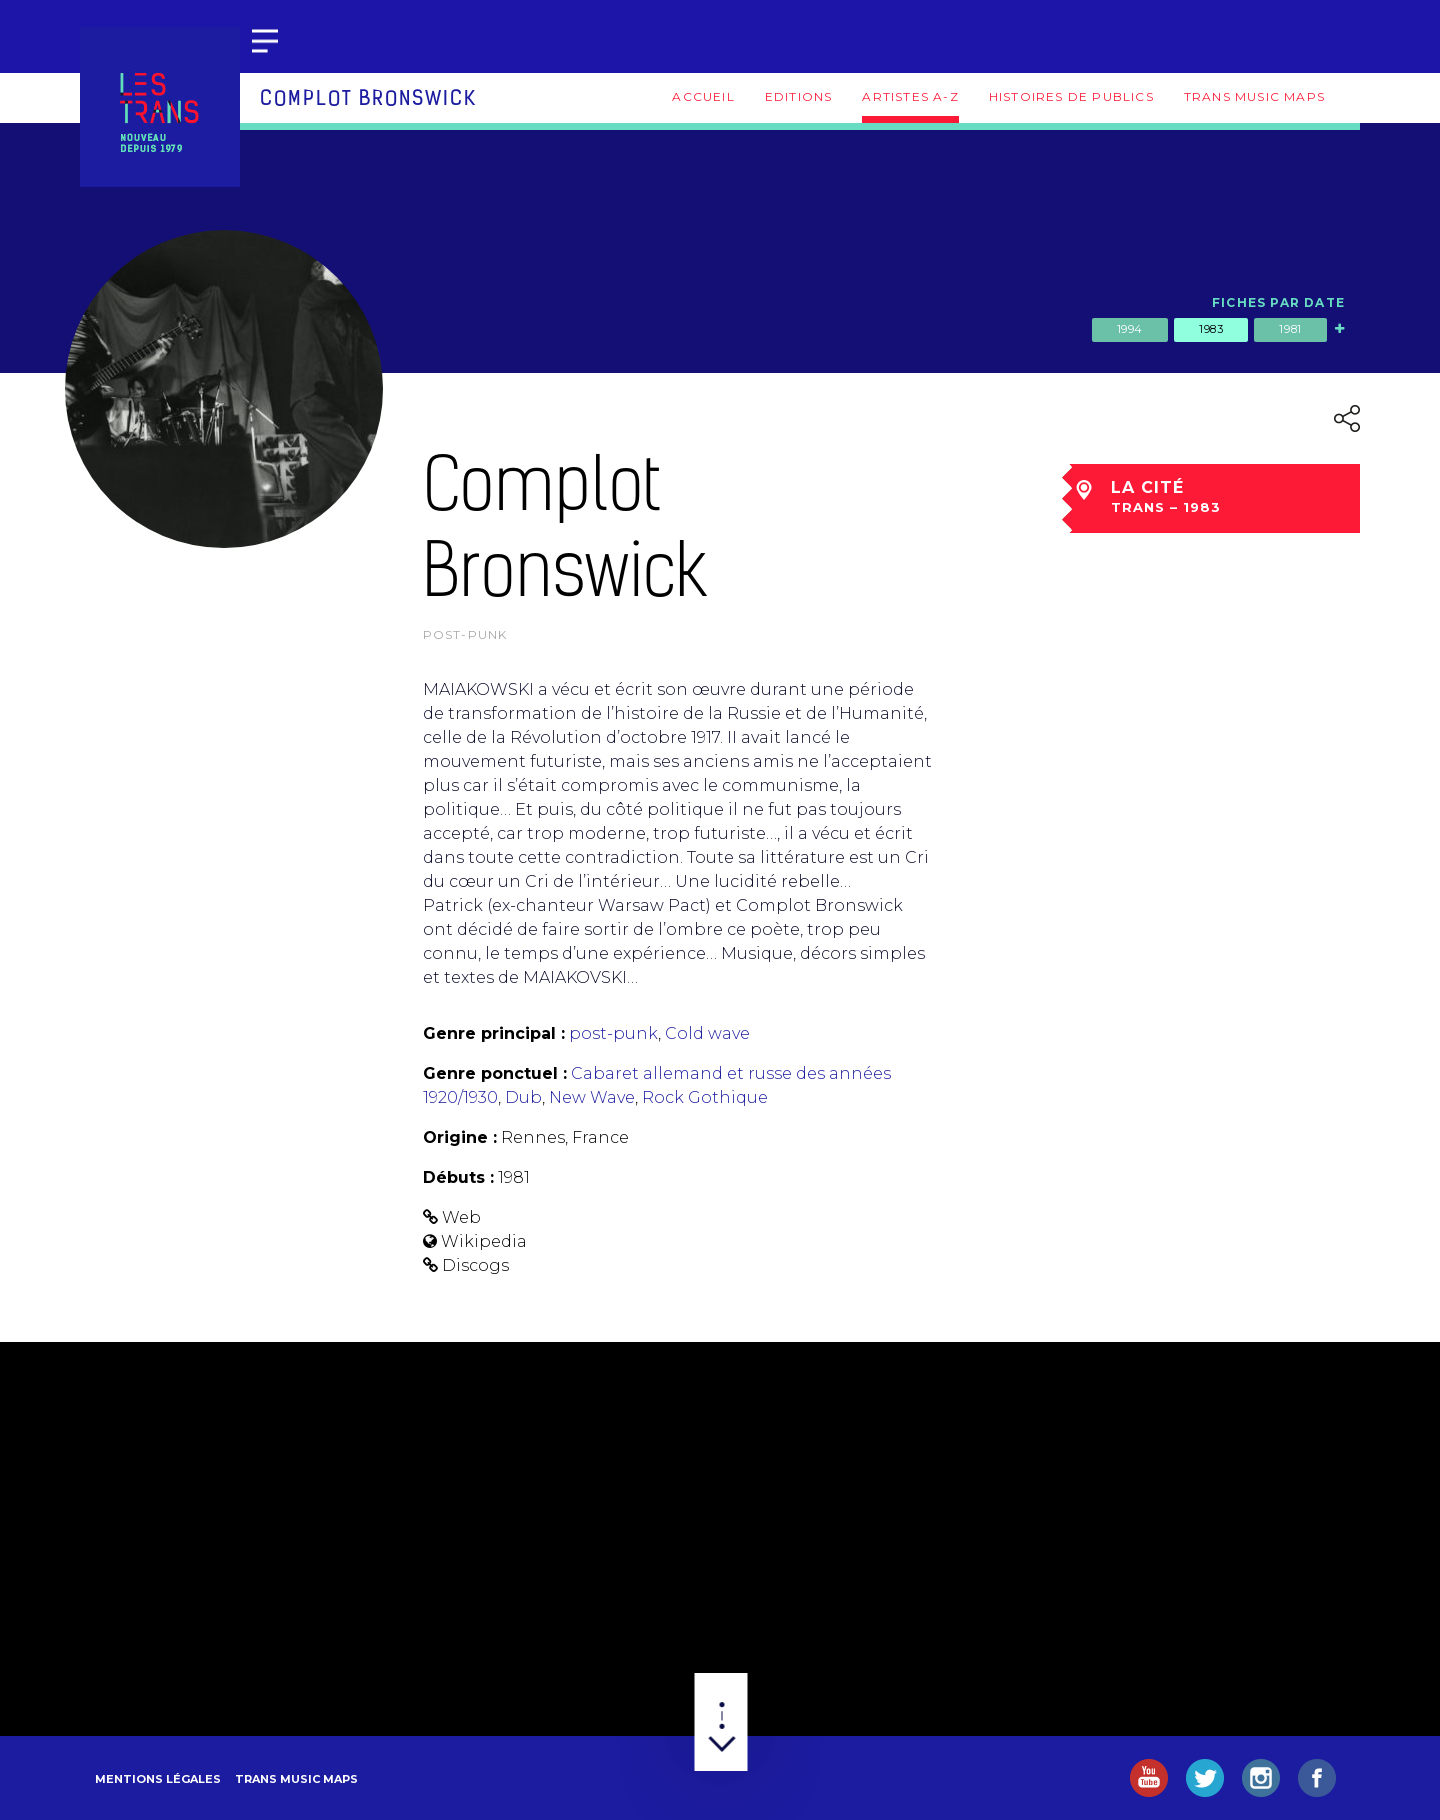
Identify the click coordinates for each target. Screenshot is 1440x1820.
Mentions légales (158, 1779)
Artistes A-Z (910, 96)
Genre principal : (494, 1033)
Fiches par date (1278, 302)
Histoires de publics (1071, 96)
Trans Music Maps (1254, 96)
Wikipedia (484, 1241)
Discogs (475, 1265)
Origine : (460, 1137)
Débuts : (458, 1177)
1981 (1290, 329)
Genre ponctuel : (495, 1073)
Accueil (703, 96)
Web (461, 1217)
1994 (1130, 329)
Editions (799, 96)
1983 (1211, 329)
